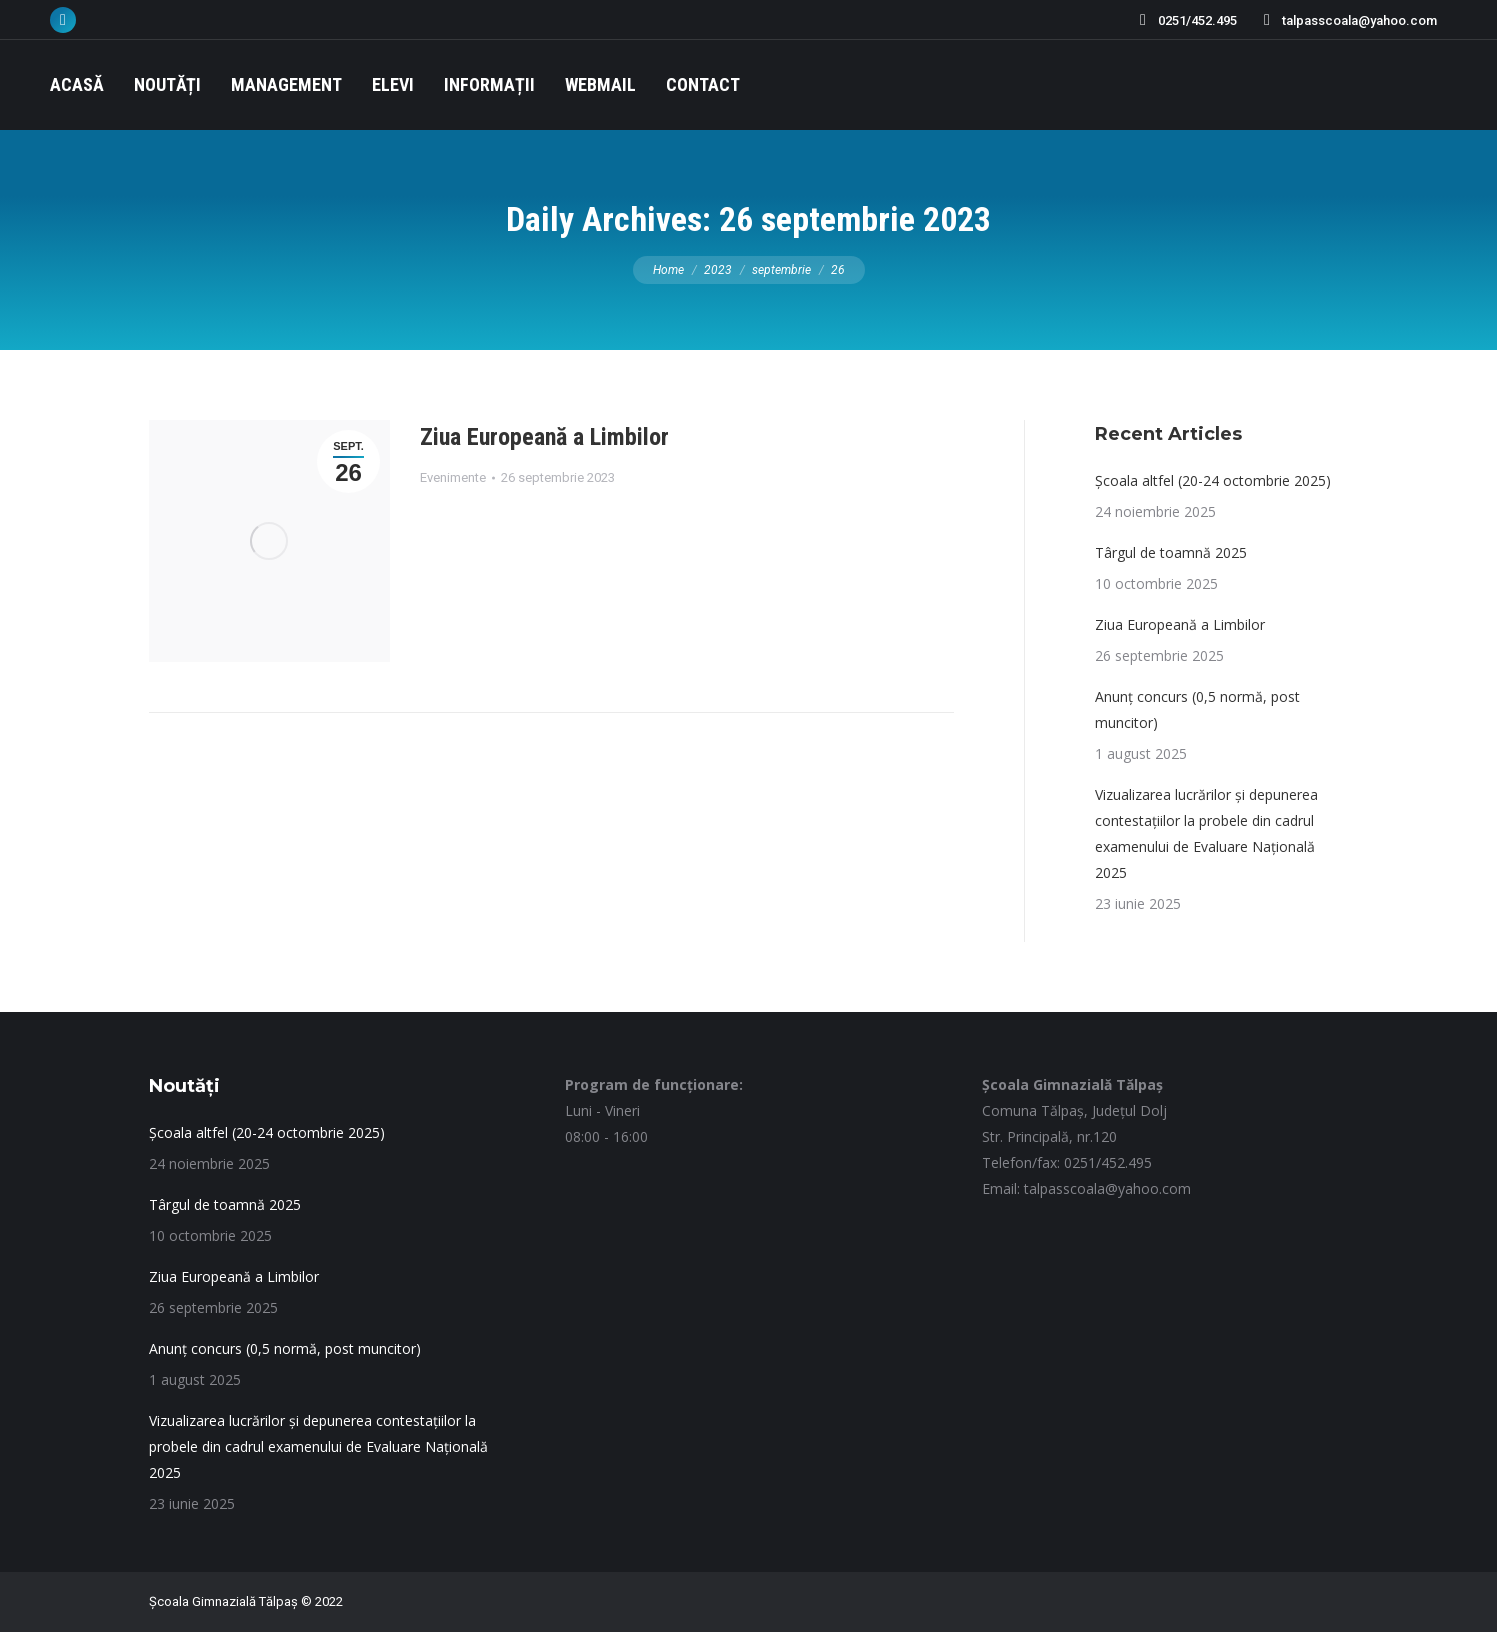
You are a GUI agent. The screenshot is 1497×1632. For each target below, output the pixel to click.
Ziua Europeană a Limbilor (544, 437)
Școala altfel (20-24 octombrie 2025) (1213, 480)
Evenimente (453, 477)
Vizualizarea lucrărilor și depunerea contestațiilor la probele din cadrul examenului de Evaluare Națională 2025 (1206, 833)
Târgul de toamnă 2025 (1171, 552)
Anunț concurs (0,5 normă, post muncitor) (1197, 709)
